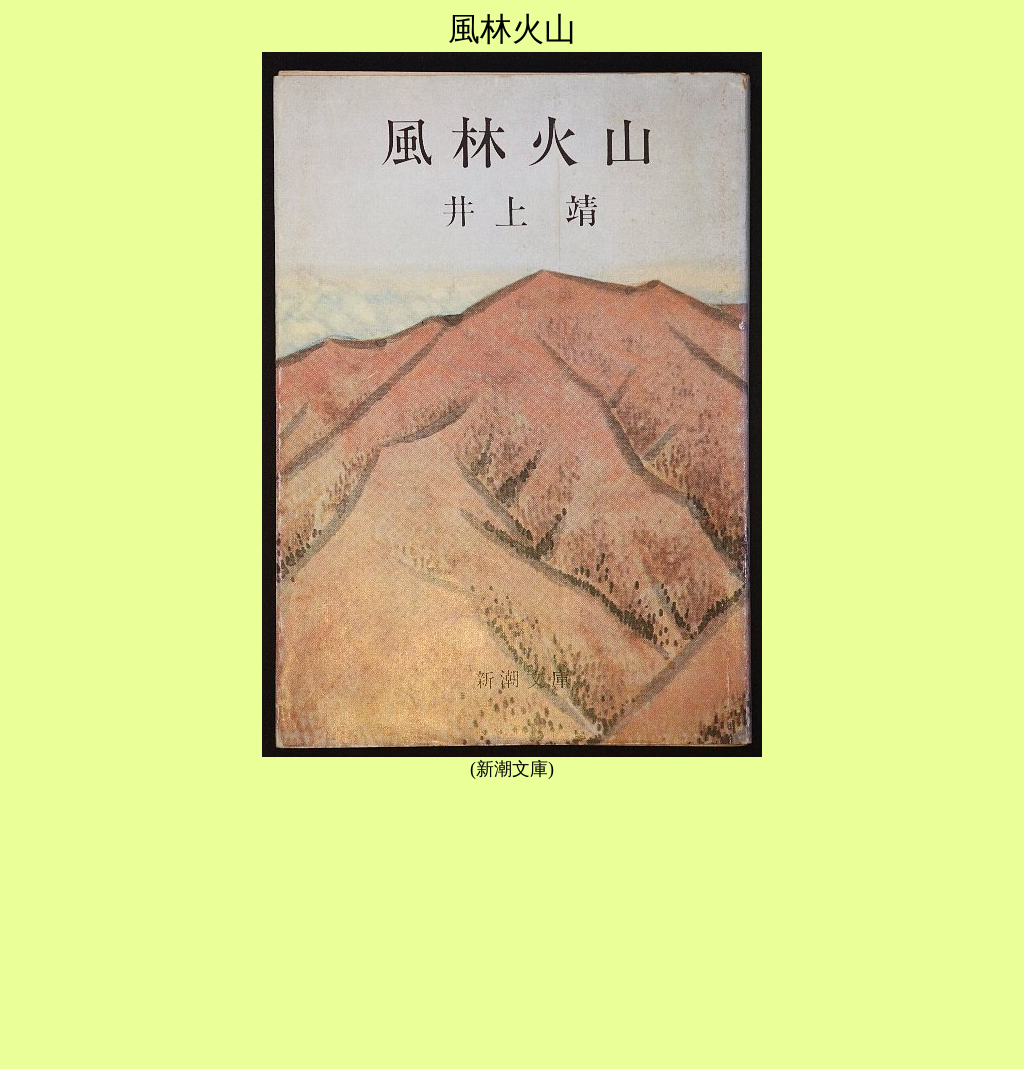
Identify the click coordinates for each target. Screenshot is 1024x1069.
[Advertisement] (512, 921)
